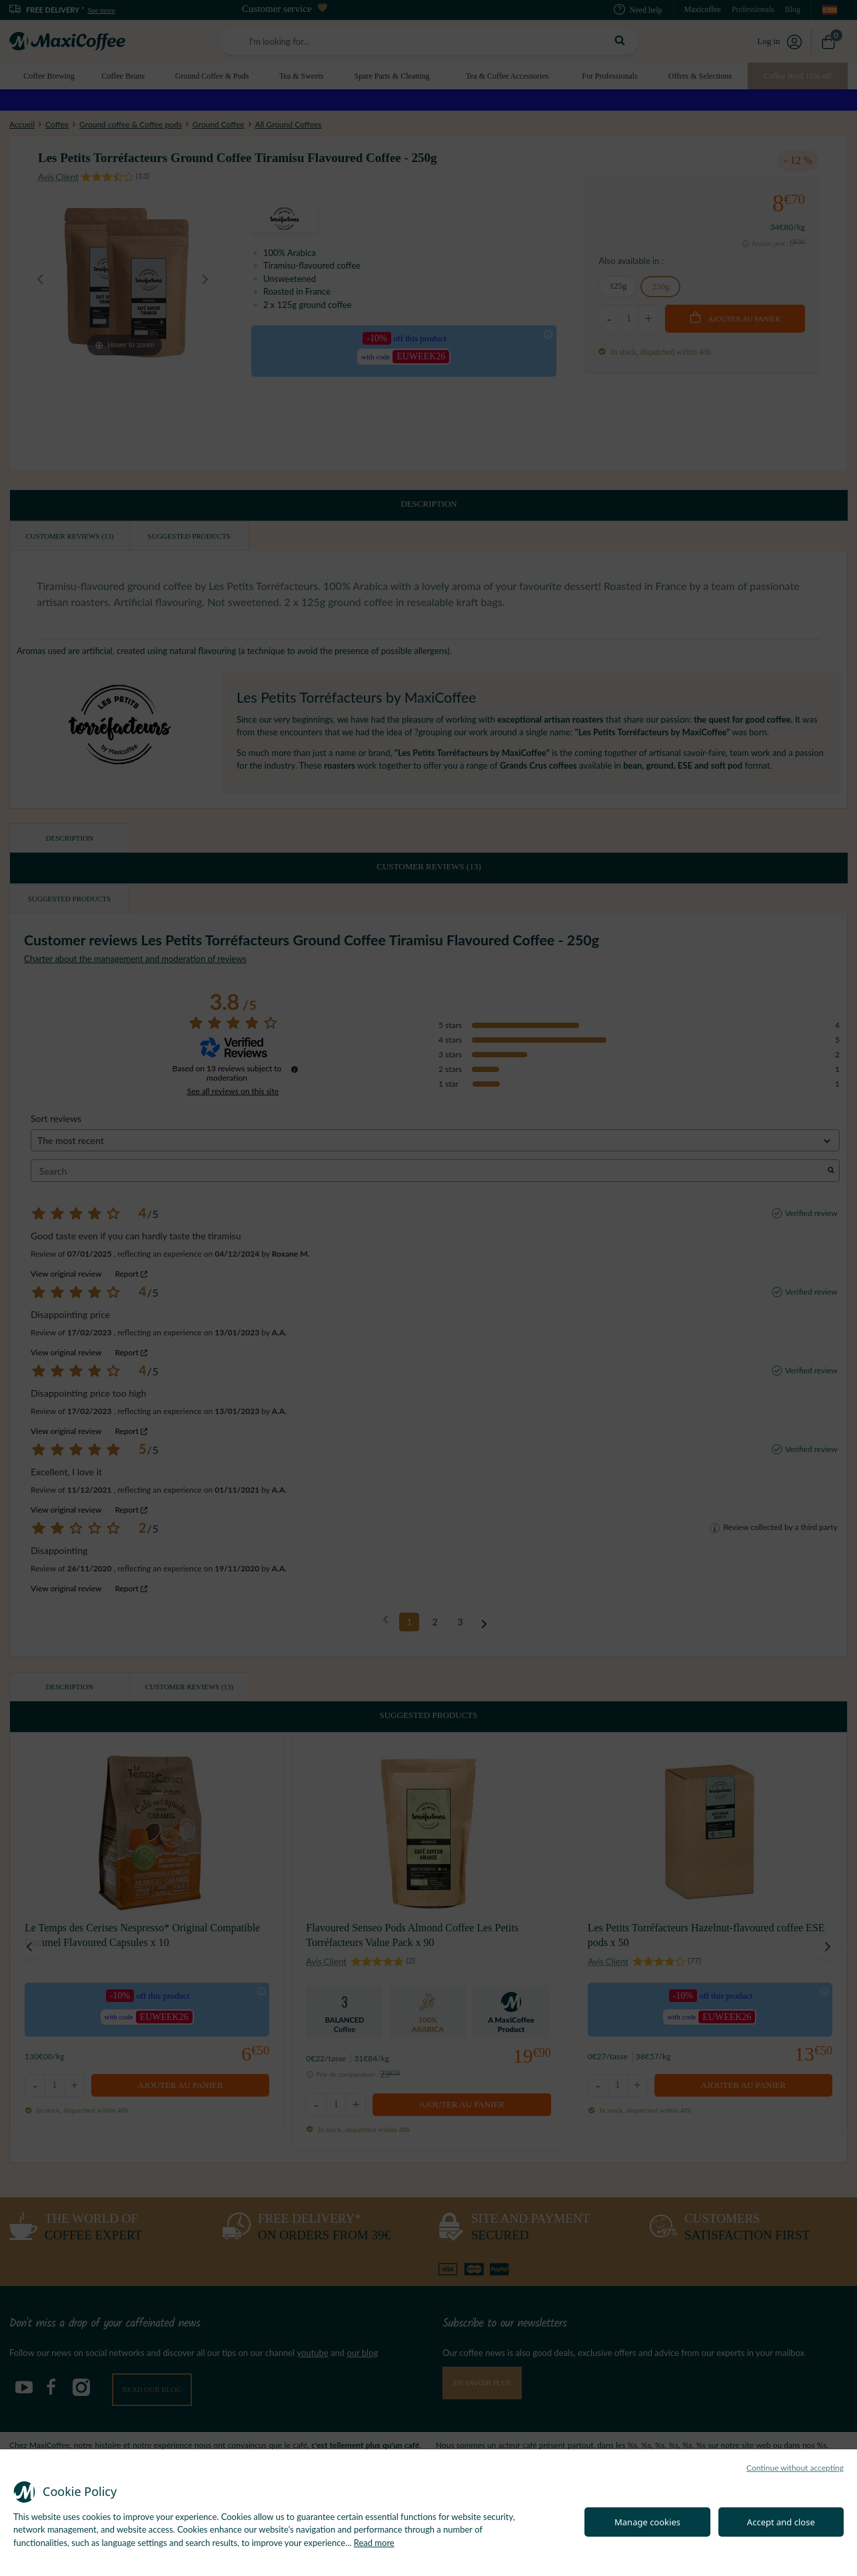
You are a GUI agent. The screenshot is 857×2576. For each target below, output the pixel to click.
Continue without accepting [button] (795, 2468)
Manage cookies (647, 2522)
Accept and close (781, 2522)
